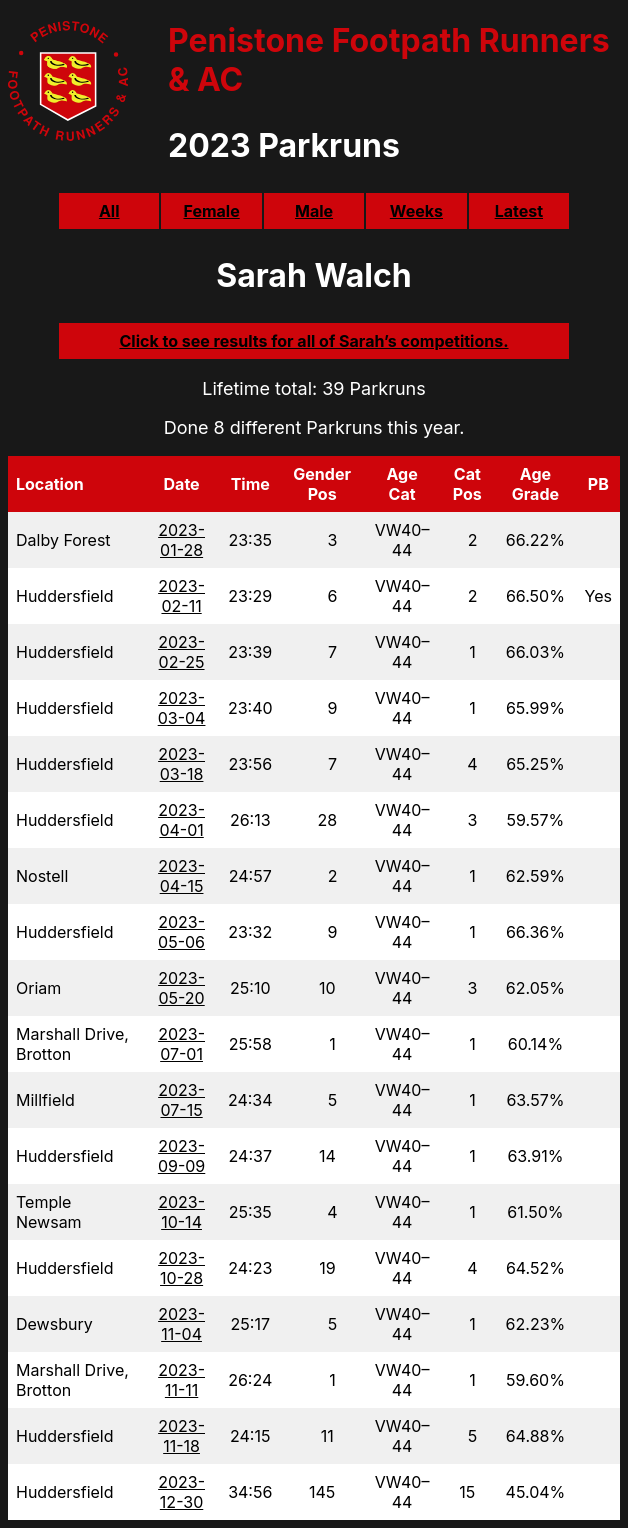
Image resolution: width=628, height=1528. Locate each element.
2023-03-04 (182, 708)
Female (211, 211)
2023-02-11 (181, 596)
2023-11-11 (181, 1380)
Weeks (416, 211)
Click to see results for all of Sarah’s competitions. (313, 341)
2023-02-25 (181, 652)
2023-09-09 (181, 1156)
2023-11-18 (181, 1436)
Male (314, 211)
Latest (519, 211)
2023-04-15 (181, 876)
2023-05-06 (181, 932)
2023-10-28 (181, 1268)
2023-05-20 (181, 988)
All (109, 211)
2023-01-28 (181, 540)
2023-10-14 (181, 1212)
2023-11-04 (181, 1324)
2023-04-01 (181, 820)
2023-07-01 (181, 1044)
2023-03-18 (181, 764)
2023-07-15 (181, 1100)
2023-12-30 (181, 1492)
